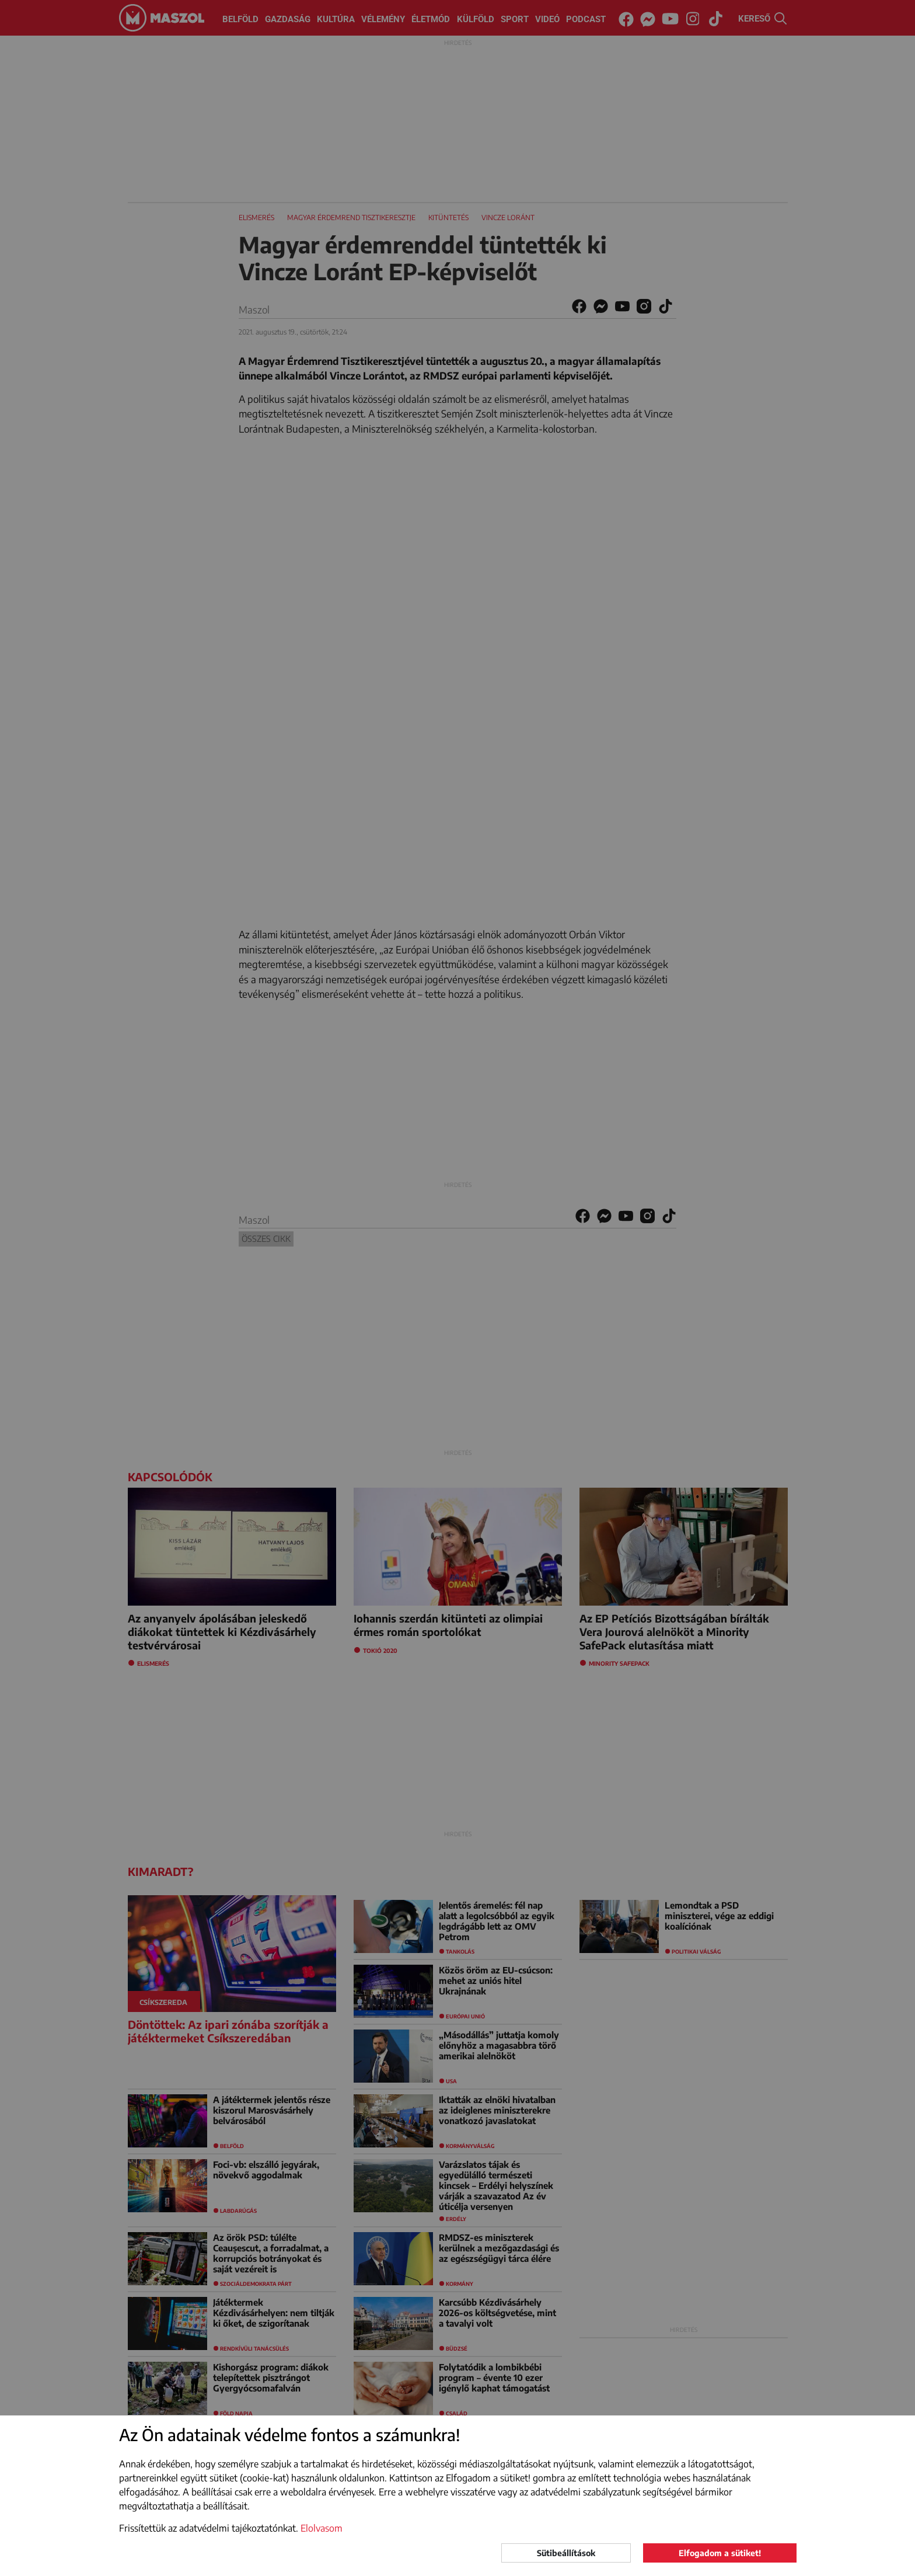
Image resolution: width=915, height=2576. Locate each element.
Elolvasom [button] (322, 2528)
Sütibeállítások (566, 2553)
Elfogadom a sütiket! (720, 2553)
